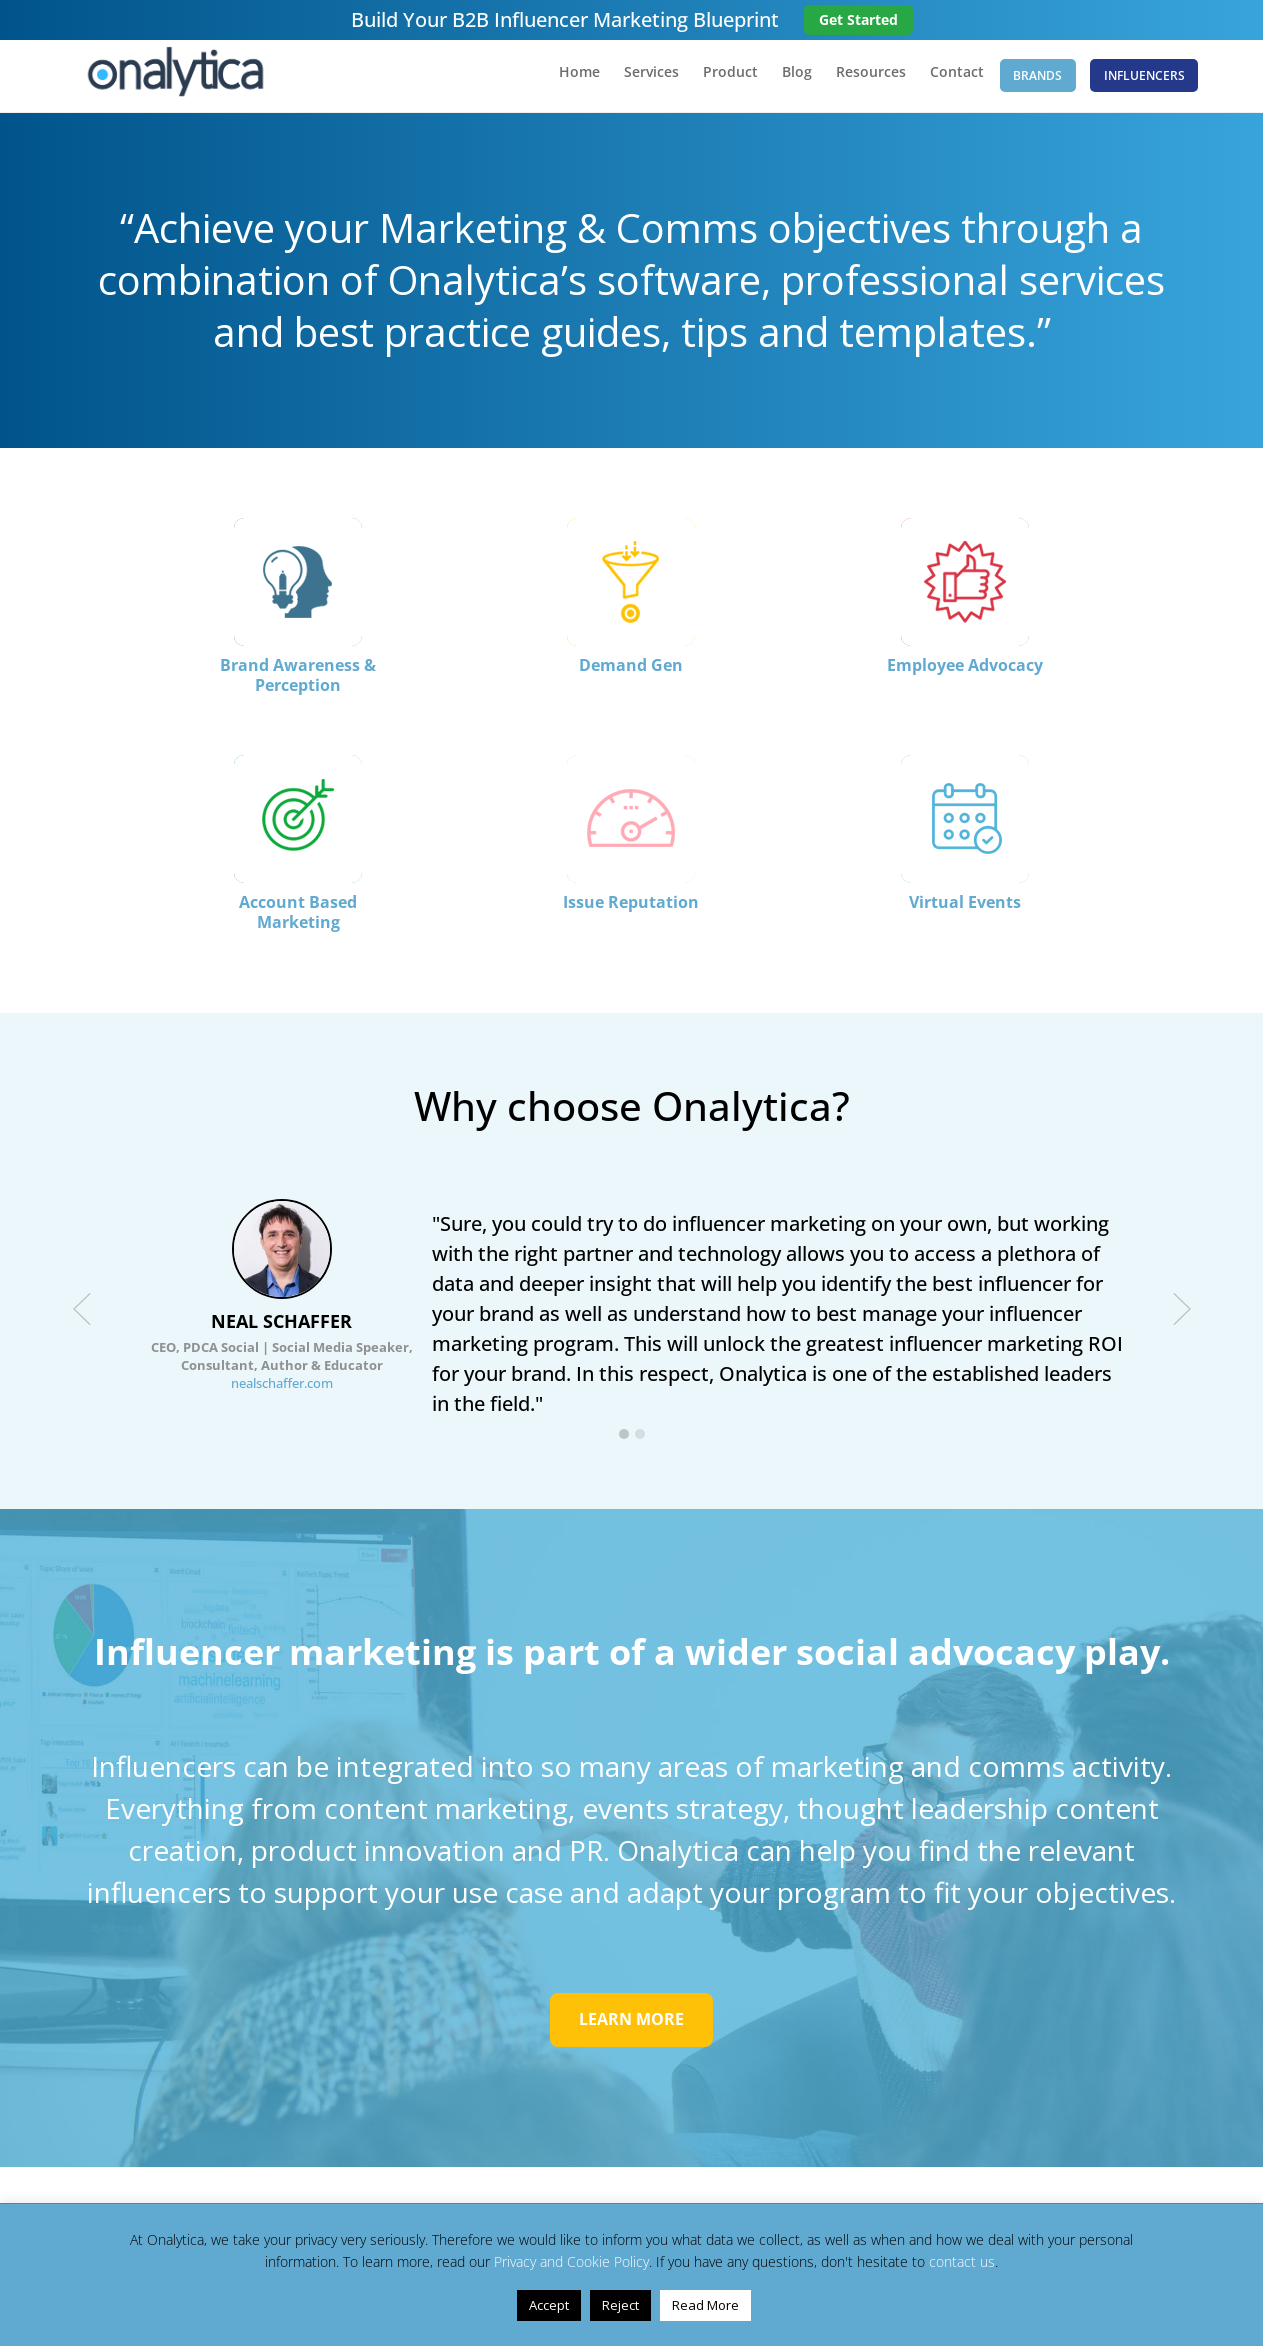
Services (628, 81)
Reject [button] (620, 2305)
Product (707, 81)
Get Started (858, 19)
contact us (962, 2261)
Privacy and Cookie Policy (571, 2261)
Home (556, 81)
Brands (1026, 79)
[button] (624, 1444)
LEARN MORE (631, 2030)
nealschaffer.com (282, 1392)
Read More (705, 2305)
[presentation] (82, 1318)
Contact (934, 81)
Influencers (1143, 79)
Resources (848, 81)
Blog (774, 81)
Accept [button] (549, 2305)
